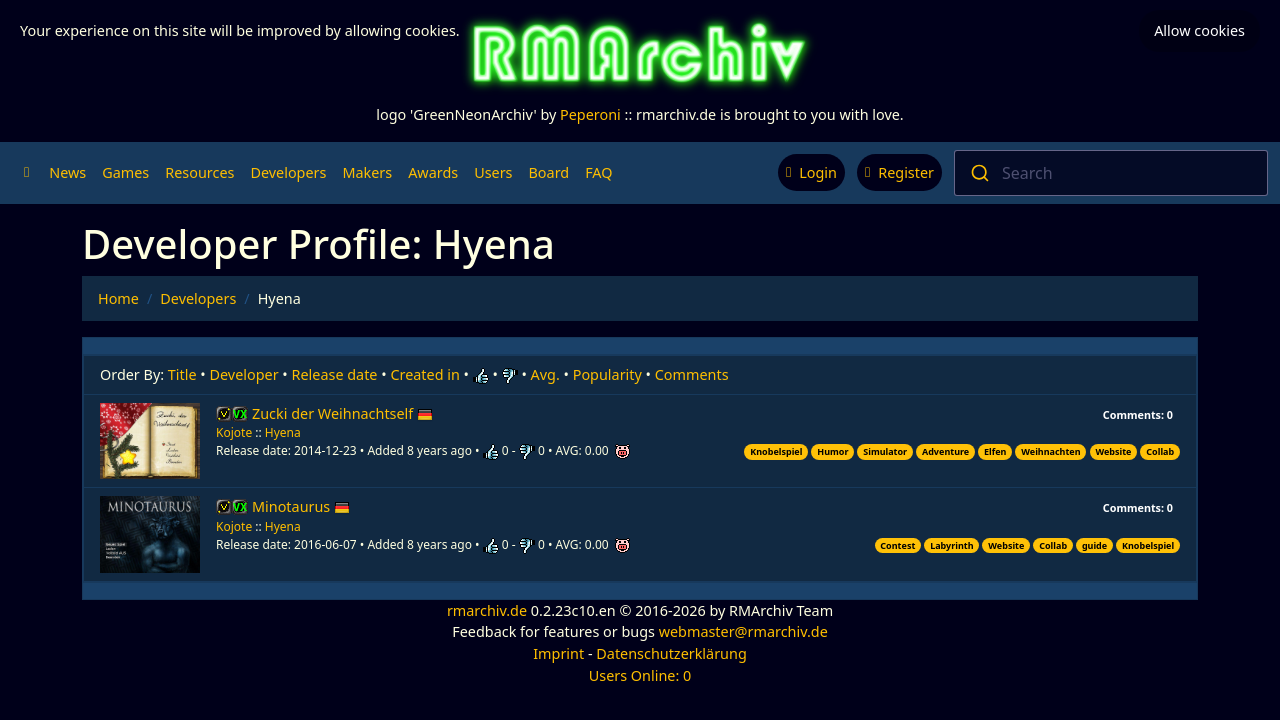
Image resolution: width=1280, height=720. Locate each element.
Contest (897, 545)
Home (118, 298)
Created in (424, 374)
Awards (433, 172)
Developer (244, 374)
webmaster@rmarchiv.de (743, 631)
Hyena (283, 432)
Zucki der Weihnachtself (342, 413)
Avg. (545, 374)
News (67, 172)
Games (125, 172)
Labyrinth (951, 545)
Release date (335, 374)
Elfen (995, 451)
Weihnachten (1050, 451)
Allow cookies (1199, 30)
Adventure (945, 451)
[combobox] (1111, 173)
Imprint (558, 653)
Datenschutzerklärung (671, 653)
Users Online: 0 (640, 675)
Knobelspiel (776, 451)
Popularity (607, 374)
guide (1094, 545)
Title (182, 374)
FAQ (598, 172)
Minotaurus (301, 506)
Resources (199, 172)
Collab (1160, 451)
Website (1113, 451)
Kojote (234, 432)
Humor (832, 451)
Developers (288, 172)
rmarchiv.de (487, 610)
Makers (367, 172)
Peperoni (590, 114)
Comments (692, 374)
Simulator (885, 451)
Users (493, 172)
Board (549, 172)
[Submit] (978, 173)
